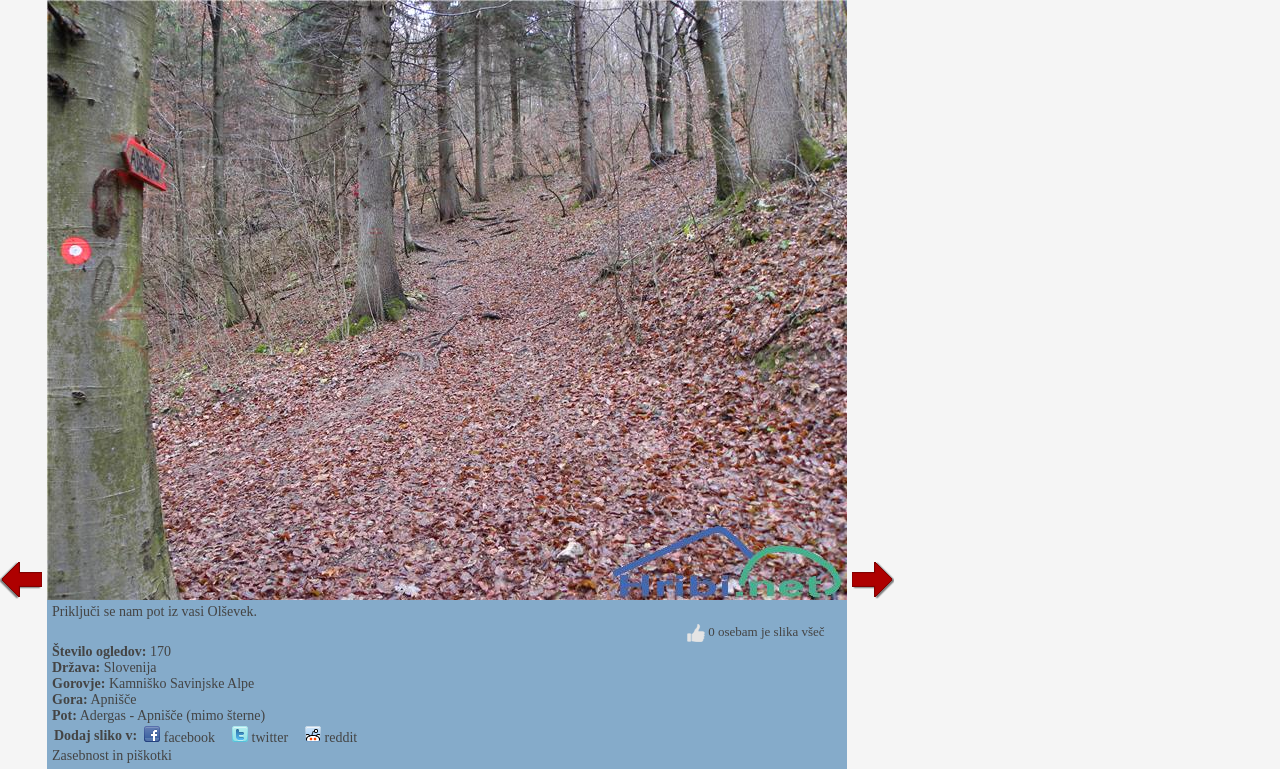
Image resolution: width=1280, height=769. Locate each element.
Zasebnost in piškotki (112, 755)
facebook (179, 737)
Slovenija (130, 667)
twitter (260, 737)
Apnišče (114, 699)
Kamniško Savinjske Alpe (181, 683)
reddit (331, 737)
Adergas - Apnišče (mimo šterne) (173, 715)
